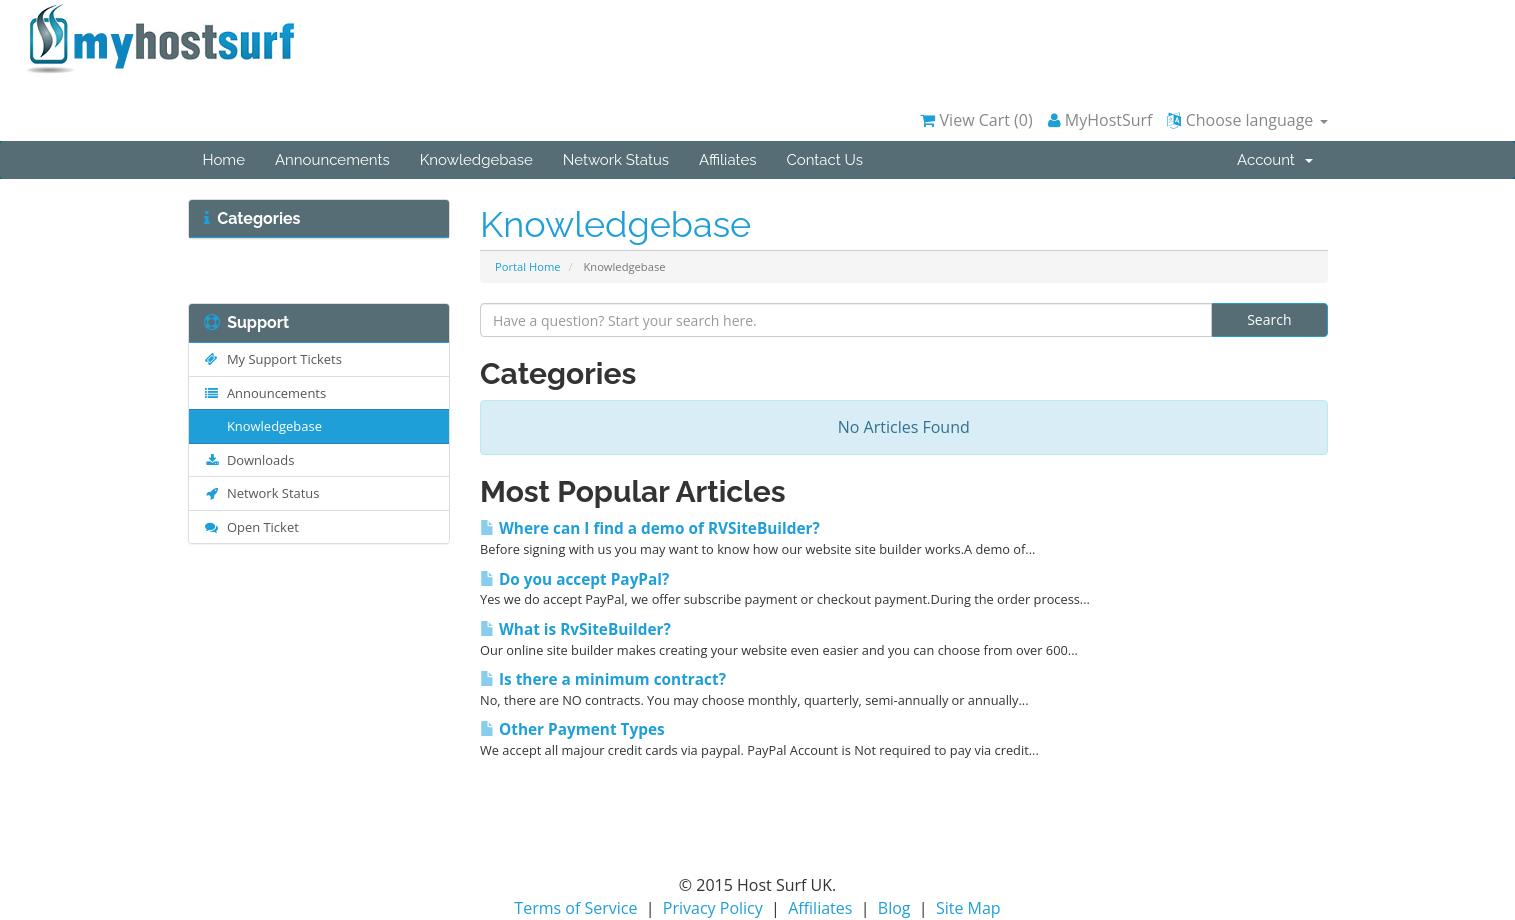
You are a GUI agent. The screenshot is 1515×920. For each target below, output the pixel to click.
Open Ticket (251, 527)
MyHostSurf (1100, 120)
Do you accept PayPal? (574, 579)
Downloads (249, 460)
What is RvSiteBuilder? (575, 629)
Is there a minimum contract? (603, 679)
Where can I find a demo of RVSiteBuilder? (650, 528)
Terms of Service (575, 908)
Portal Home (528, 266)
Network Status (616, 160)
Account (1274, 160)
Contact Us (824, 160)
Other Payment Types (572, 729)
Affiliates (727, 160)
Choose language (1247, 120)
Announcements (332, 160)
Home (224, 160)
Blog (894, 908)
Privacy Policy (713, 908)
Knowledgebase (476, 160)
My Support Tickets (273, 359)
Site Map (968, 908)
